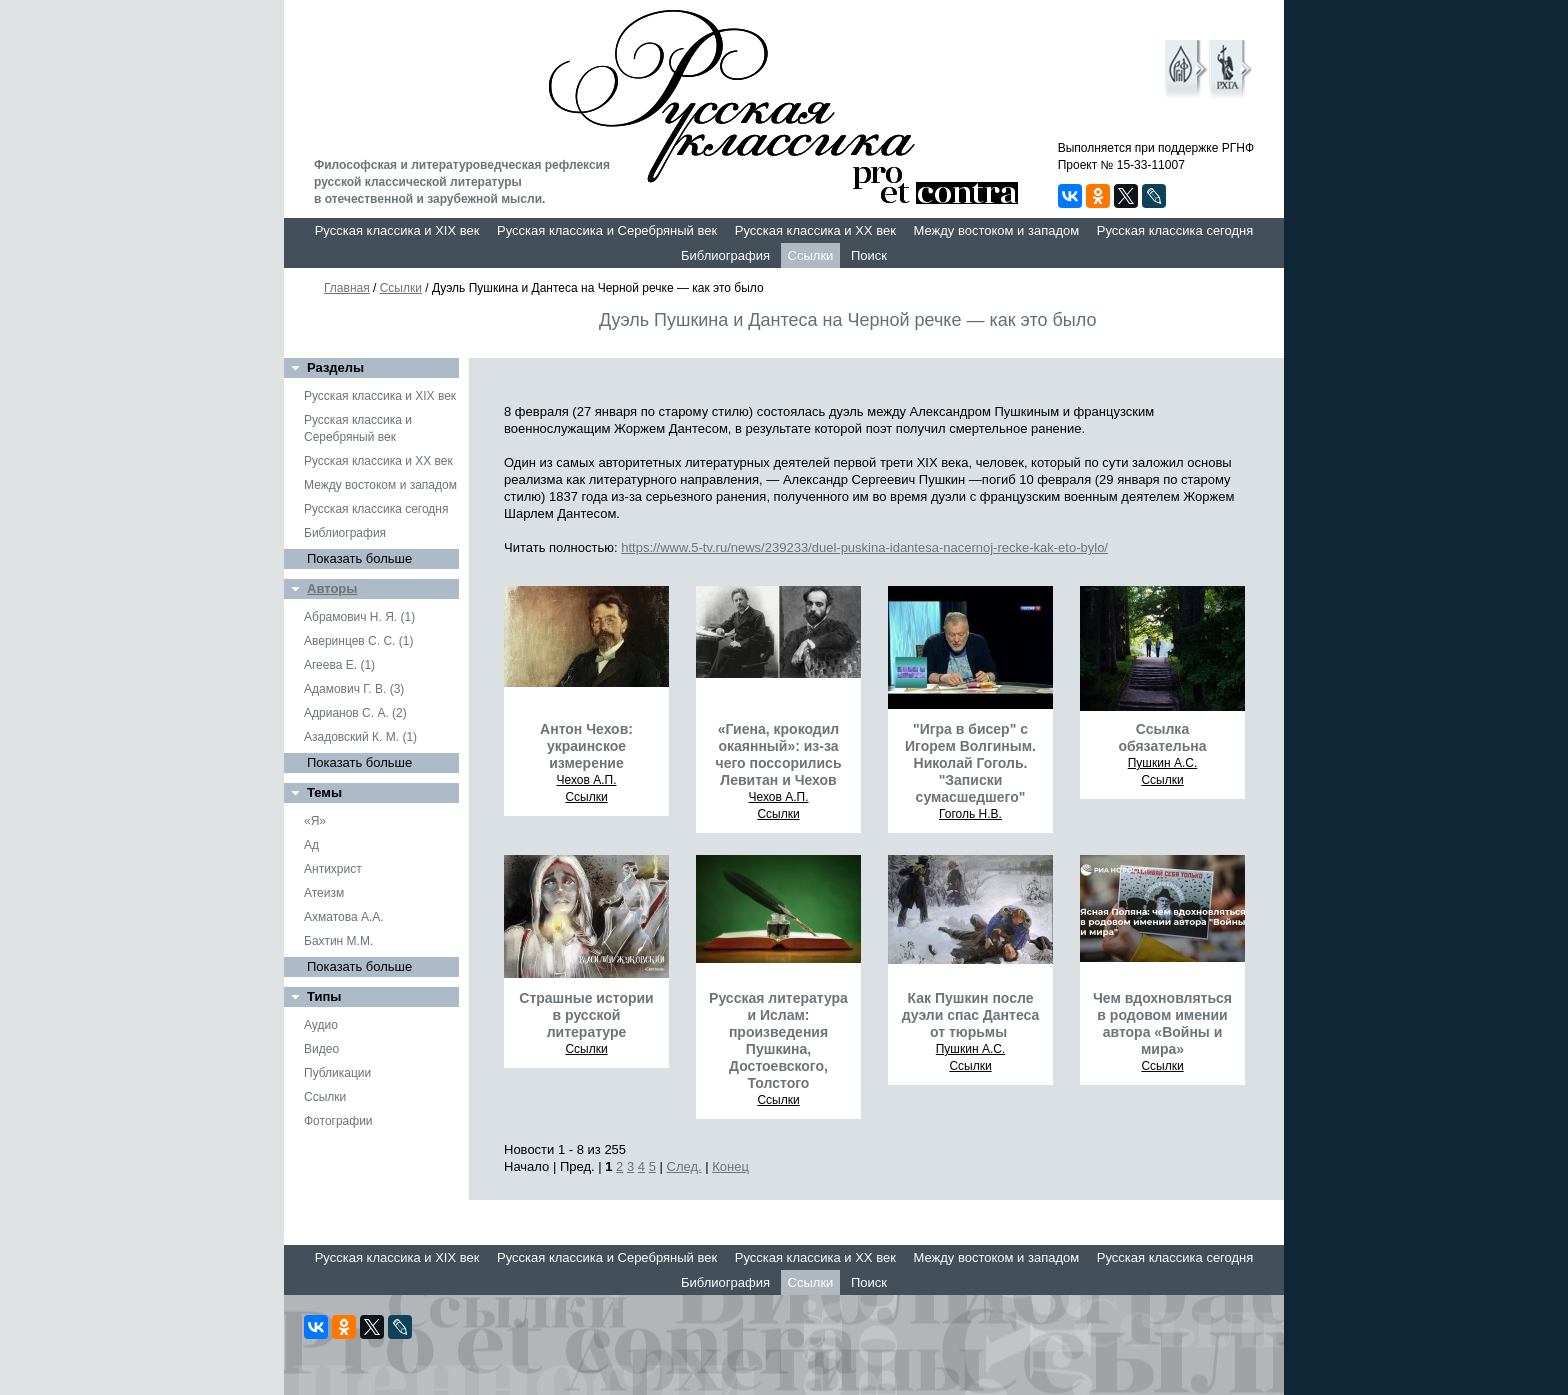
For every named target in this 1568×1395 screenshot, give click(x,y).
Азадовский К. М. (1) (360, 737)
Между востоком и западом (996, 230)
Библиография (725, 255)
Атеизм (324, 893)
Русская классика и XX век (815, 230)
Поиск (869, 255)
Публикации (337, 1073)
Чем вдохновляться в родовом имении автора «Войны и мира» (1162, 1023)
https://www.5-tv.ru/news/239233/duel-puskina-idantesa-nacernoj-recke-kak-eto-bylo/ (864, 547)
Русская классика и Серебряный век (607, 230)
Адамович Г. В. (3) (354, 689)
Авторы (332, 588)
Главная (347, 288)
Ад (311, 845)
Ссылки (811, 255)
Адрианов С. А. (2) (355, 713)
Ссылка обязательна (1162, 737)
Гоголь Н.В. (970, 814)
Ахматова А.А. (344, 917)
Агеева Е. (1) (339, 665)
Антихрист (333, 869)
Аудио (321, 1025)
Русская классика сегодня (1175, 230)
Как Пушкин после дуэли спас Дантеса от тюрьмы (971, 1015)
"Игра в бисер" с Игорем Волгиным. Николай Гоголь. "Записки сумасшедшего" (970, 763)
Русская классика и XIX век (397, 230)
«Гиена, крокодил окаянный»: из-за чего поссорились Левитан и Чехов (779, 754)
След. (684, 1166)
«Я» (315, 821)
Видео (321, 1049)
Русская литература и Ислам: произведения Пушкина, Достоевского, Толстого (778, 1040)
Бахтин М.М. (338, 941)
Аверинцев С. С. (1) (358, 641)
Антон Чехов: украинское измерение (586, 746)
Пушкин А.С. (1163, 763)
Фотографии (338, 1121)
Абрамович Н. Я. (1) (359, 617)
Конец (730, 1166)
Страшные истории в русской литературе (586, 1015)
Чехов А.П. (587, 780)
